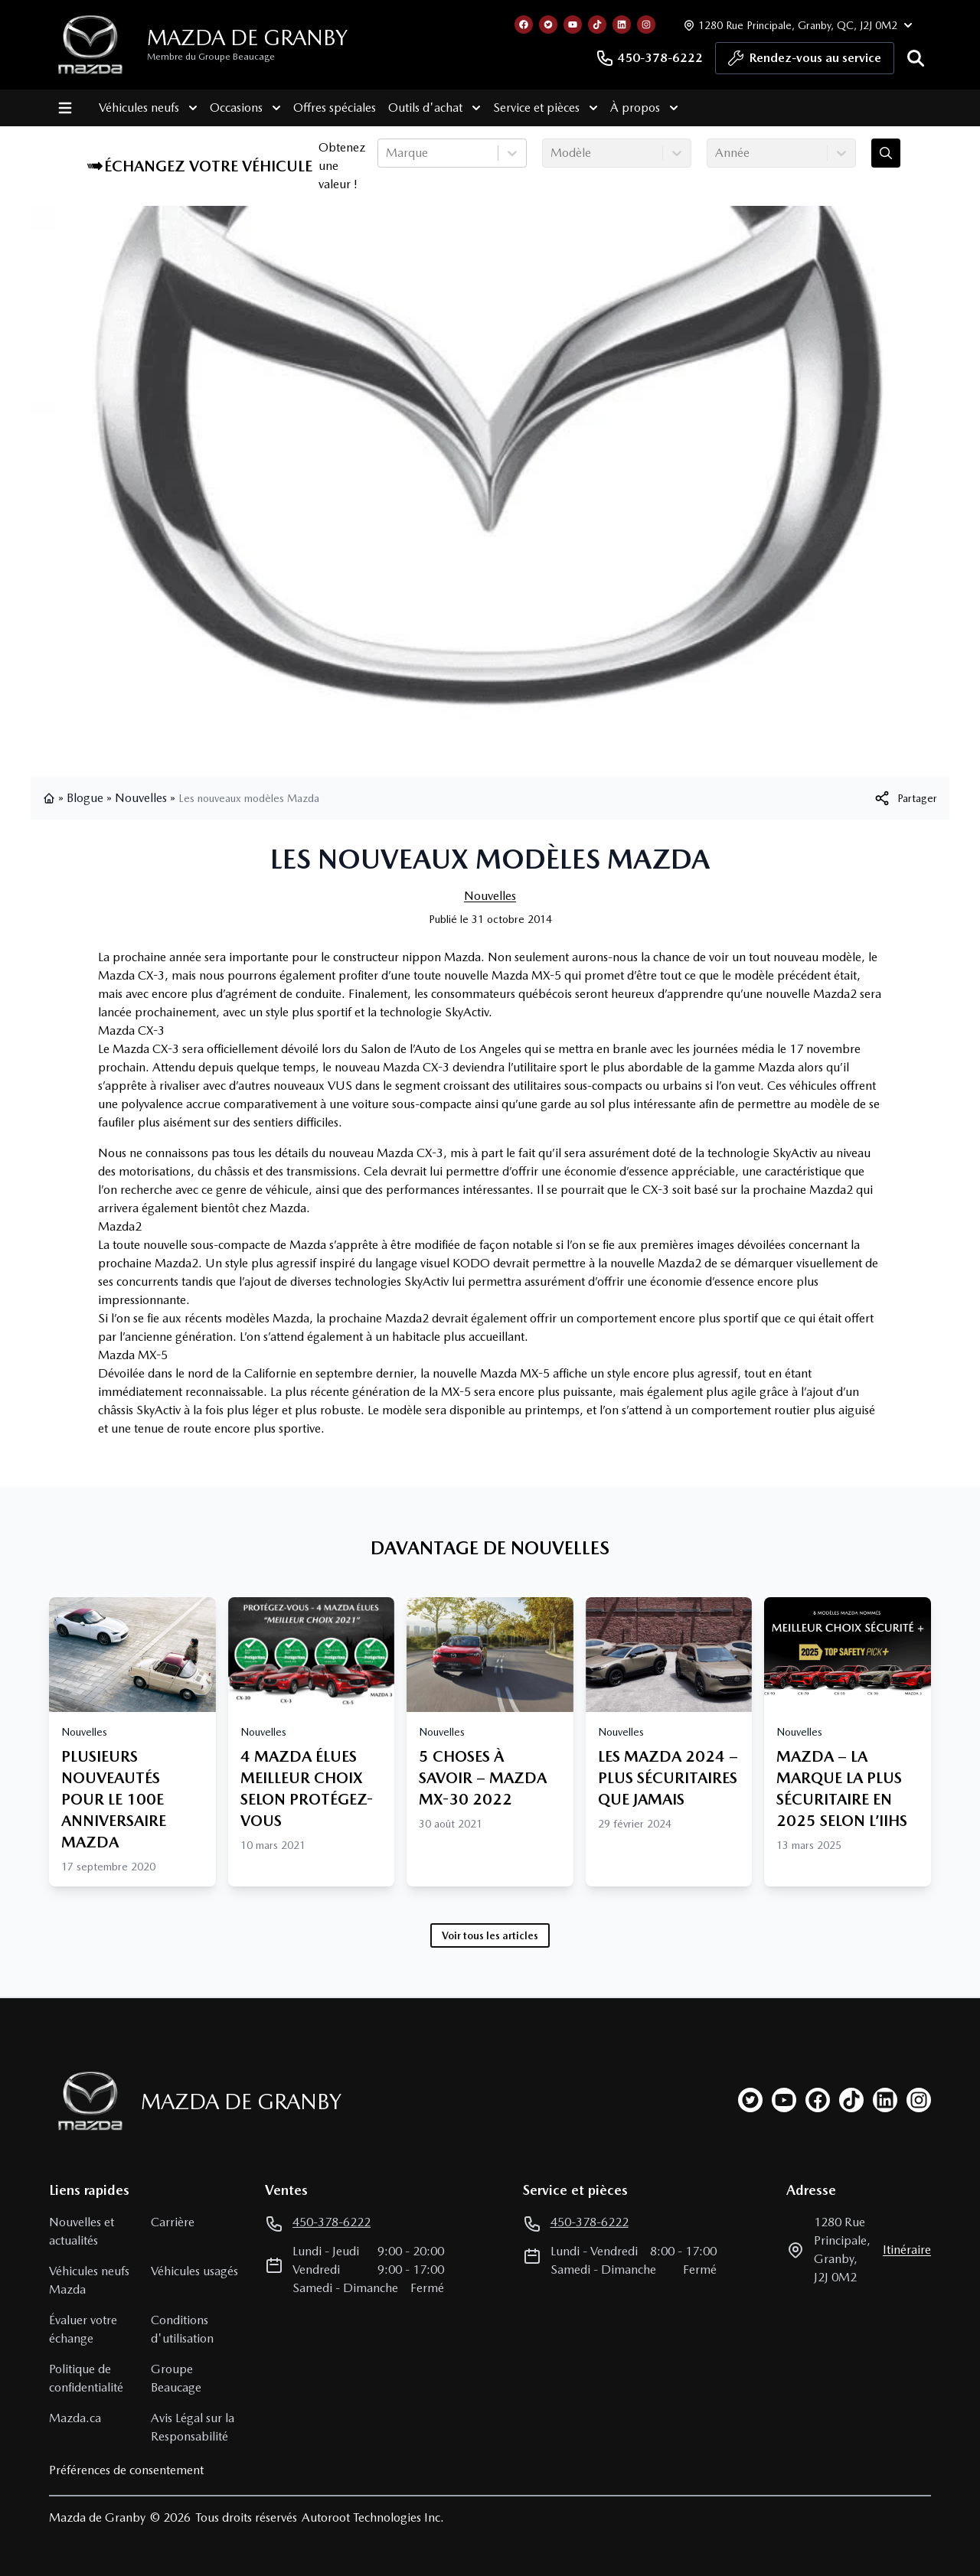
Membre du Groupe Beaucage (211, 56)
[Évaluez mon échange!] (885, 153)
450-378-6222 (649, 58)
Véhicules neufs (147, 108)
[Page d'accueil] (85, 2101)
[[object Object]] (905, 798)
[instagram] (918, 2100)
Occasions (244, 108)
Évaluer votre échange (83, 2329)
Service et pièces (544, 108)
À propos (643, 108)
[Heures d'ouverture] (796, 24)
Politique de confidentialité (86, 2378)
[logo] (90, 44)
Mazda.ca (75, 2418)
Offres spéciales (333, 107)
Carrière (172, 2222)
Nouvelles (141, 798)
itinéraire (907, 2249)
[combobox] (387, 153)
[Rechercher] (915, 58)
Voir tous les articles (490, 1935)
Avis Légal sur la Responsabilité (192, 2427)
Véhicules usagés (194, 2271)
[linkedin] (885, 2100)
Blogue (85, 798)
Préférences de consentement (126, 2470)
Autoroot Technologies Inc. (373, 2517)
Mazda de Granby (247, 37)
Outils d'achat (433, 108)
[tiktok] (851, 2100)
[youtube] (784, 2100)
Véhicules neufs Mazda (89, 2280)
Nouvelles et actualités (81, 2231)
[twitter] (750, 2100)
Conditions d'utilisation (182, 2329)
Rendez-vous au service (804, 62)
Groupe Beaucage (176, 2378)
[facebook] (817, 2100)
